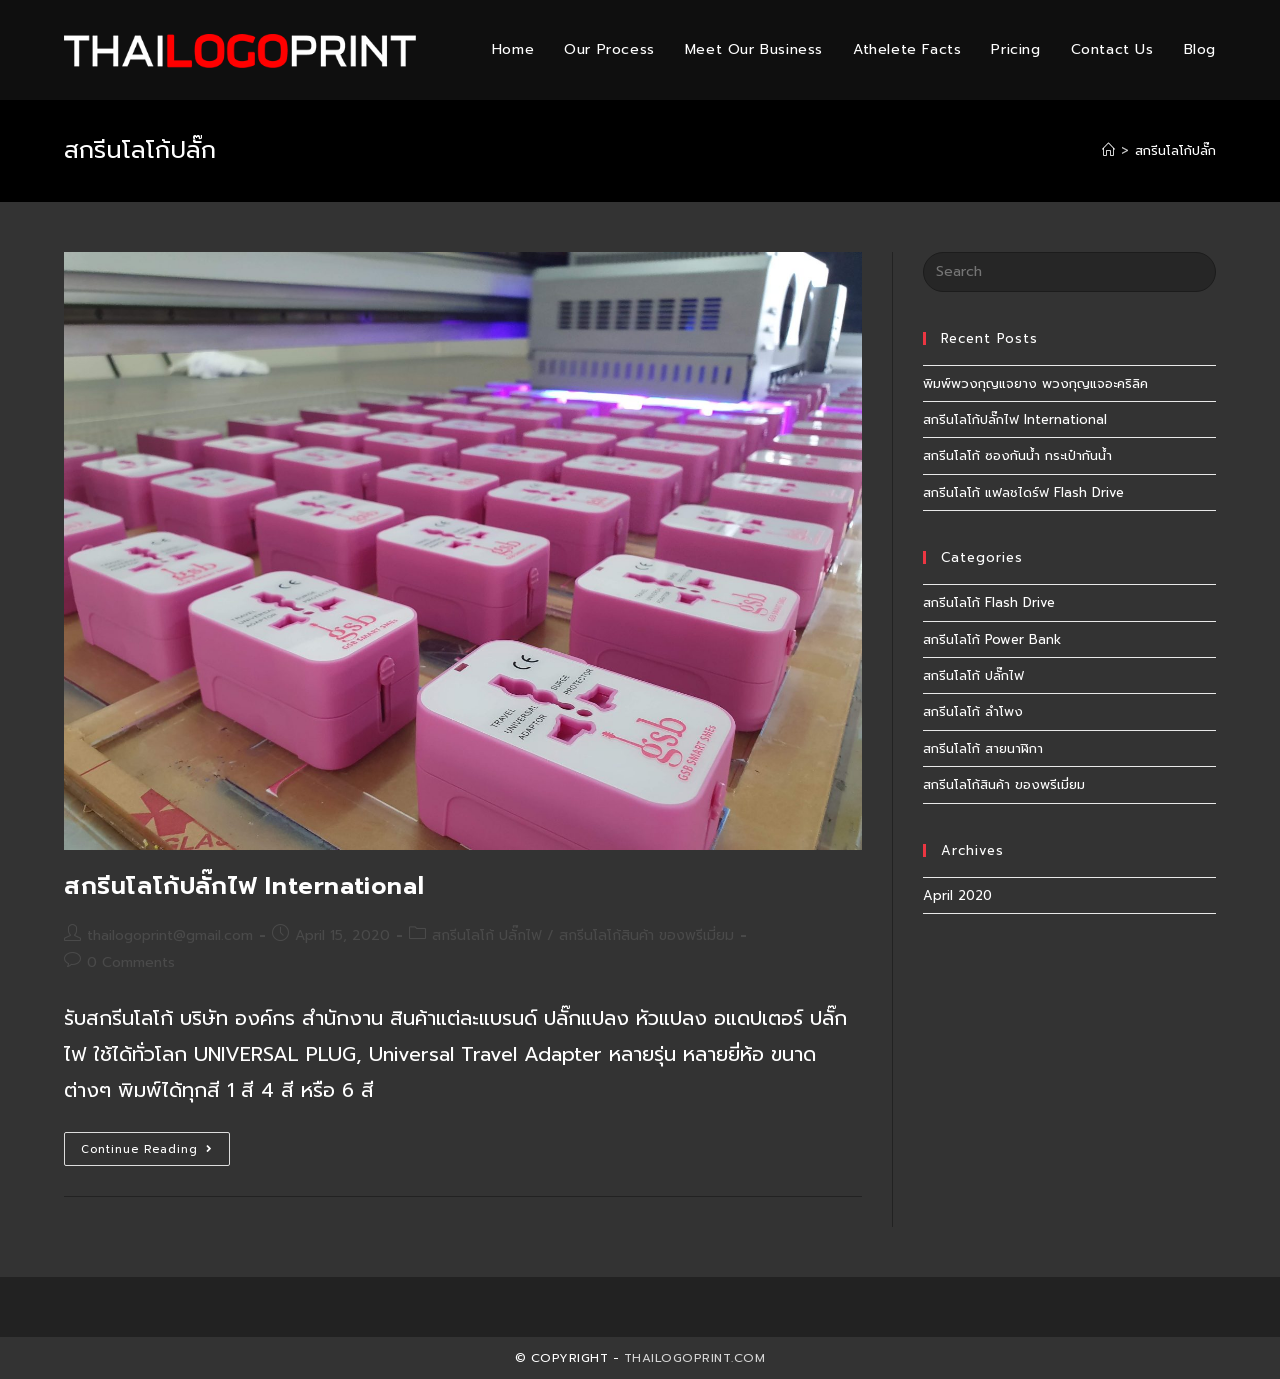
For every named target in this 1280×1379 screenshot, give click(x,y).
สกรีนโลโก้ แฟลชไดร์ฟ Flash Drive (1023, 492)
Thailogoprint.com (695, 1358)
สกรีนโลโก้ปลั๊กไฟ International (244, 886)
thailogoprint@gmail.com (170, 935)
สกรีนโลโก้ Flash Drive (989, 602)
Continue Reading (155, 1152)
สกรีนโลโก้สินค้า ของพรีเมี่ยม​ (646, 935)
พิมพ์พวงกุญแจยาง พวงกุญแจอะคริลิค (1035, 383)
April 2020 (957, 895)
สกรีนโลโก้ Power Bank (992, 639)
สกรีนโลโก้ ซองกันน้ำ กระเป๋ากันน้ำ (1017, 455)
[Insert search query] (1069, 272)
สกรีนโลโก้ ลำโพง (973, 711)
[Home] (1108, 150)
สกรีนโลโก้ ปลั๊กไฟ (487, 935)
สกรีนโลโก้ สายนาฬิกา (983, 748)
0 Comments (131, 962)
